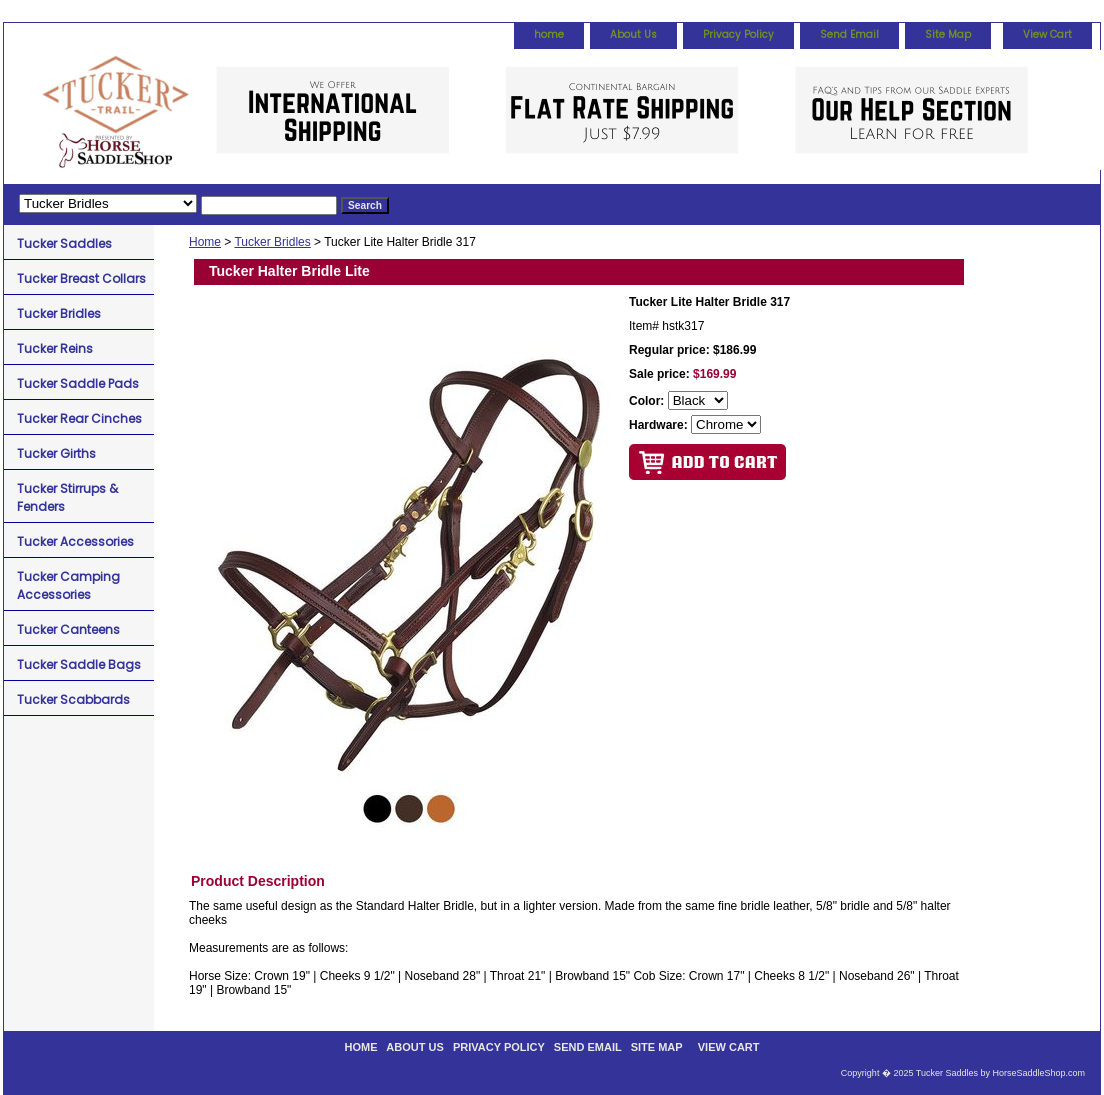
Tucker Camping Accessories (68, 585)
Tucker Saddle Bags (79, 664)
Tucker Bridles (272, 242)
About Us (633, 34)
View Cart (1047, 34)
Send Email (849, 34)
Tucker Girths (56, 453)
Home (205, 242)
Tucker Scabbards (73, 699)
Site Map (948, 34)
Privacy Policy (738, 34)
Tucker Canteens (68, 629)
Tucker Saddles (64, 243)
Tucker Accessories (75, 541)
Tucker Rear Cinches (79, 418)
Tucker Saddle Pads (78, 383)
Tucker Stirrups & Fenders (67, 497)
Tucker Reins (55, 348)
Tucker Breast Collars (81, 278)
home (549, 34)
